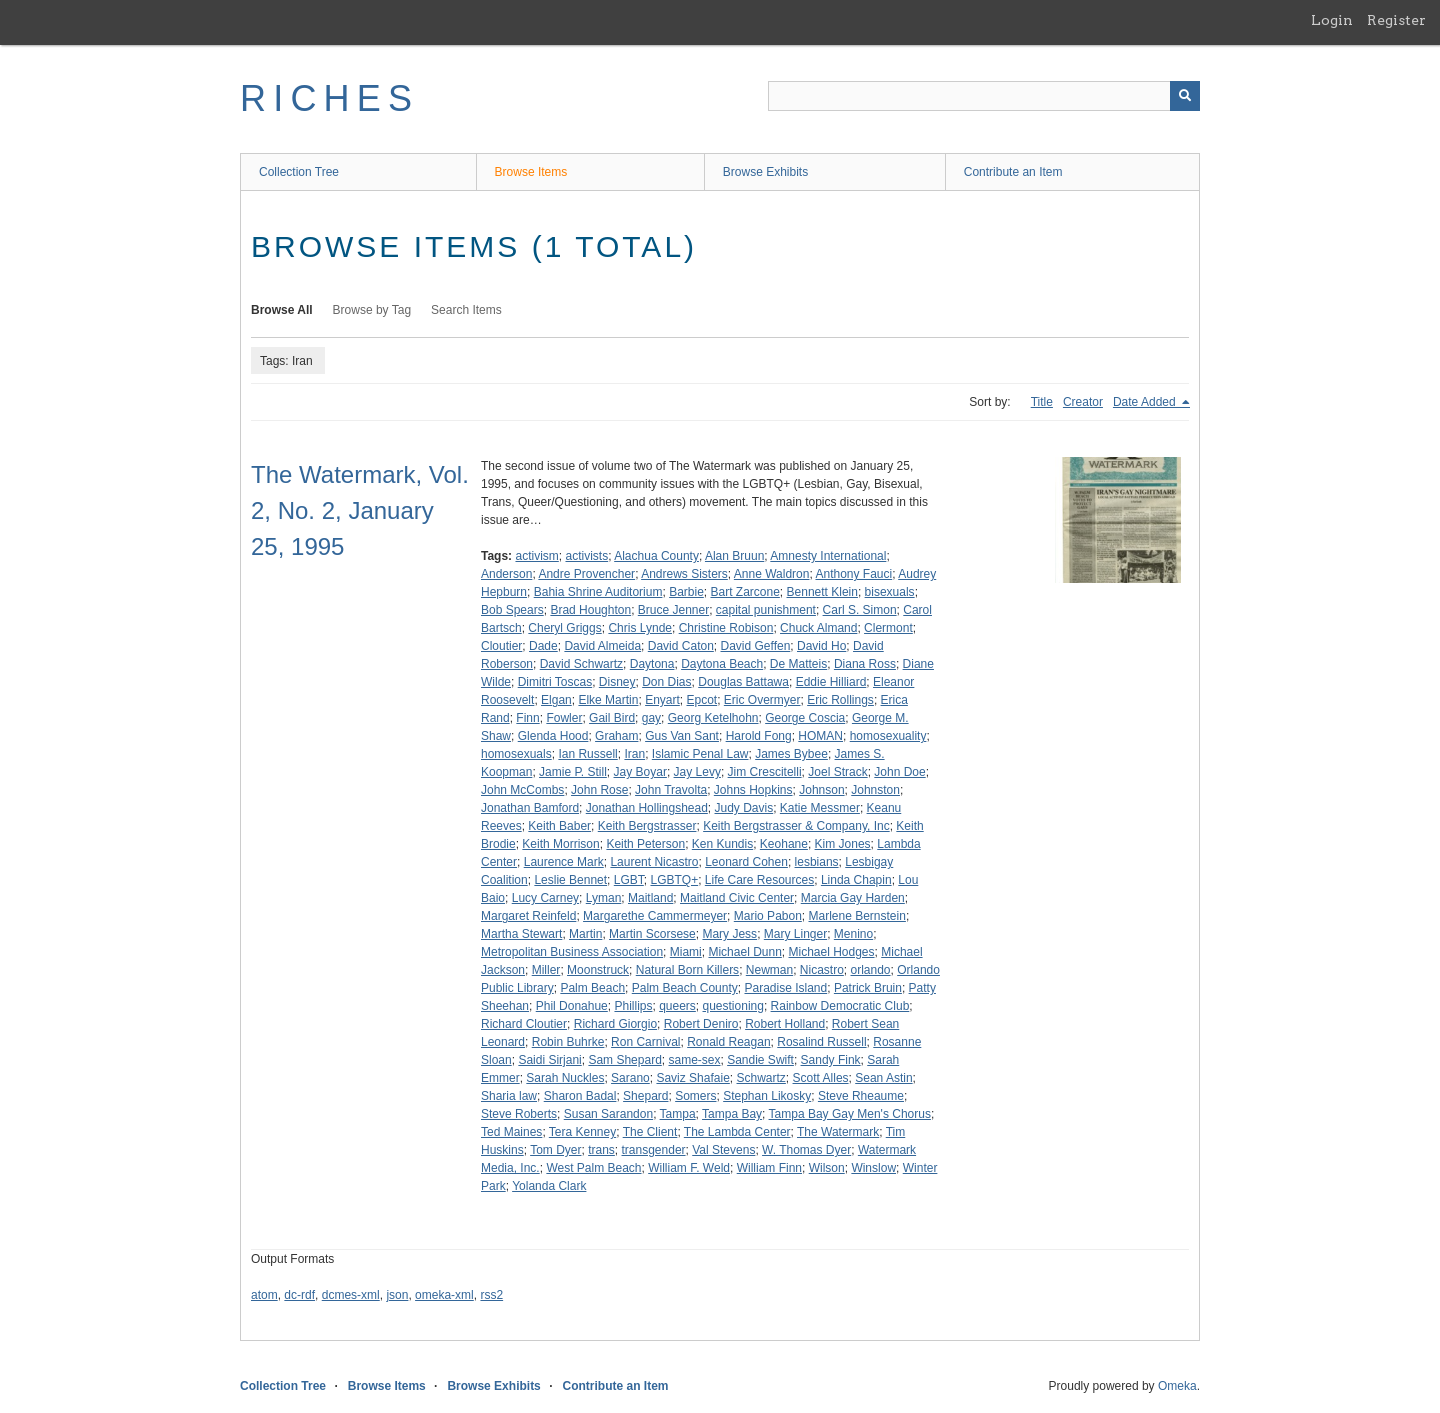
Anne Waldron (772, 574)
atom (264, 1295)
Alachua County (656, 556)
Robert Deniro (701, 1024)
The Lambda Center (737, 1132)
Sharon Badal (580, 1096)
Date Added (1146, 402)
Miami (686, 952)
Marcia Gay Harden (853, 898)
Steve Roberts (519, 1114)
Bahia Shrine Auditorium (598, 592)
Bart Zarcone (744, 592)
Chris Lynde (640, 628)
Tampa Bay (732, 1114)
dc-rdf (299, 1295)
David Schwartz (581, 664)
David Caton (681, 646)
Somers (695, 1096)
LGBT (629, 880)
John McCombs (522, 790)
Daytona (652, 664)
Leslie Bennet (570, 880)
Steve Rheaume (861, 1096)
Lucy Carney (545, 898)
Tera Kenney (582, 1132)
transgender (654, 1150)
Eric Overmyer (762, 700)
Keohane (784, 844)
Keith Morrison (560, 844)
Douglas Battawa (743, 682)
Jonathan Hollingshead (647, 808)
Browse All (282, 310)
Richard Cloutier (524, 1024)
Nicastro (822, 970)
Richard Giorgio (615, 1024)
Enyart (662, 700)
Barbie (686, 592)
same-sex (694, 1060)
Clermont (888, 628)
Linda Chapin (856, 880)
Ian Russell (587, 754)
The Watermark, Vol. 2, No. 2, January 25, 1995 (360, 510)
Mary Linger (795, 934)
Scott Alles (821, 1078)
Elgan (556, 700)
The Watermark (838, 1132)
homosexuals (516, 754)
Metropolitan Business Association (572, 952)
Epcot (701, 700)
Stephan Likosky (767, 1096)
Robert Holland (785, 1024)
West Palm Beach (593, 1168)
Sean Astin (883, 1078)
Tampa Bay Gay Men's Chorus (850, 1114)
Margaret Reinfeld (528, 916)
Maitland (650, 898)
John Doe (899, 772)
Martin (585, 934)
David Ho (821, 646)
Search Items (466, 310)
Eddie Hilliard (831, 682)
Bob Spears (512, 610)
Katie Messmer (820, 808)
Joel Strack (837, 772)
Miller (546, 970)
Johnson (821, 790)
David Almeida (602, 646)
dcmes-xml (351, 1295)
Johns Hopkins (753, 790)
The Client (650, 1132)
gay (651, 718)
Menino (853, 934)
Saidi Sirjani (549, 1060)
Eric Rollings (840, 700)
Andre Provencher (586, 574)
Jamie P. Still (573, 772)
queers (677, 1006)
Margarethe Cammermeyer (655, 916)
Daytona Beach (722, 664)
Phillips (633, 1006)
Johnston (875, 790)
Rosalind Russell (821, 1042)
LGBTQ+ (674, 880)
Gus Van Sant (682, 736)
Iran (634, 754)
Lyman (604, 898)
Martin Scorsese (652, 934)
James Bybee (791, 754)
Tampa (678, 1114)
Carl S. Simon (860, 610)
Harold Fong (759, 736)
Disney (617, 682)
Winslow (873, 1168)
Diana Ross (865, 664)
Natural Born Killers (687, 970)
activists (586, 556)
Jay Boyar (640, 772)
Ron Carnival (645, 1042)
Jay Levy (697, 772)
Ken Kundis (722, 844)
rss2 (491, 1295)
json (397, 1295)
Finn (527, 718)
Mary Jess (729, 934)
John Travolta (671, 790)
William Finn (769, 1168)
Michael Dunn (744, 952)
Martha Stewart (521, 934)
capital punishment (766, 610)
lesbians (817, 862)
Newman (769, 970)
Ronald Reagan (728, 1042)
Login (1332, 20)
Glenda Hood (553, 736)
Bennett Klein (822, 592)
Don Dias (666, 682)
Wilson (827, 1168)
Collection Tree (299, 172)
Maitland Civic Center (737, 898)
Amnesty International (828, 556)
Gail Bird (612, 718)
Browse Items (531, 172)
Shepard (645, 1096)
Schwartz (761, 1078)
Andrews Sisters (684, 574)
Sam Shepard (624, 1060)
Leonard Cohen (746, 862)
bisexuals (890, 592)
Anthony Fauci (853, 574)
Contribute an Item (1013, 172)
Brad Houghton (590, 610)
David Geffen (756, 646)
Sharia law (509, 1096)
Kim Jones (843, 844)
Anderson (506, 574)
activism (536, 556)
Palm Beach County (685, 988)
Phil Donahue (572, 1006)
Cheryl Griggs (564, 628)
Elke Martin (608, 700)
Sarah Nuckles (565, 1078)
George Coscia (805, 718)
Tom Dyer (555, 1150)
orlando (871, 970)
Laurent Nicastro (654, 862)
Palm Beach (592, 988)
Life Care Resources (759, 880)
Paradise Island (785, 988)
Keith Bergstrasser (647, 826)
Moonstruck (598, 970)
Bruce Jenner (673, 610)
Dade (543, 646)
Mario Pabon (768, 916)
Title (1042, 402)
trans (601, 1150)
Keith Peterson (645, 844)
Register (1396, 20)
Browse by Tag (372, 310)
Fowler (564, 718)
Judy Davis (744, 808)
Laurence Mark (564, 862)
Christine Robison (726, 628)
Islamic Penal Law (700, 754)
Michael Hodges (832, 952)
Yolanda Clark (549, 1186)
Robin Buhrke (568, 1042)
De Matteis (798, 664)
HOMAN (820, 736)
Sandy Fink (831, 1060)
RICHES (329, 98)
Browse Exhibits (765, 172)
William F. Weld (689, 1168)
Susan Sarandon (608, 1114)
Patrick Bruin (868, 988)
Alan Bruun (734, 556)
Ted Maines (511, 1132)
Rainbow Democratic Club (840, 1006)
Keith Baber (559, 826)
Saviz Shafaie (692, 1078)
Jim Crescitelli (765, 772)
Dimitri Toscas (555, 682)
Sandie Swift (760, 1060)
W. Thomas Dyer (806, 1150)
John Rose (599, 790)
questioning (733, 1006)
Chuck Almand (818, 628)
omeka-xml (444, 1295)
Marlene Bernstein (857, 916)
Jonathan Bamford (530, 808)
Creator (1083, 402)
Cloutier (501, 646)
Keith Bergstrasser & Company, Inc (796, 826)
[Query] (984, 96)
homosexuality (888, 736)
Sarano (630, 1078)
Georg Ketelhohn (713, 718)
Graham (616, 736)
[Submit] (1185, 96)
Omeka (1177, 1386)
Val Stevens (723, 1150)
